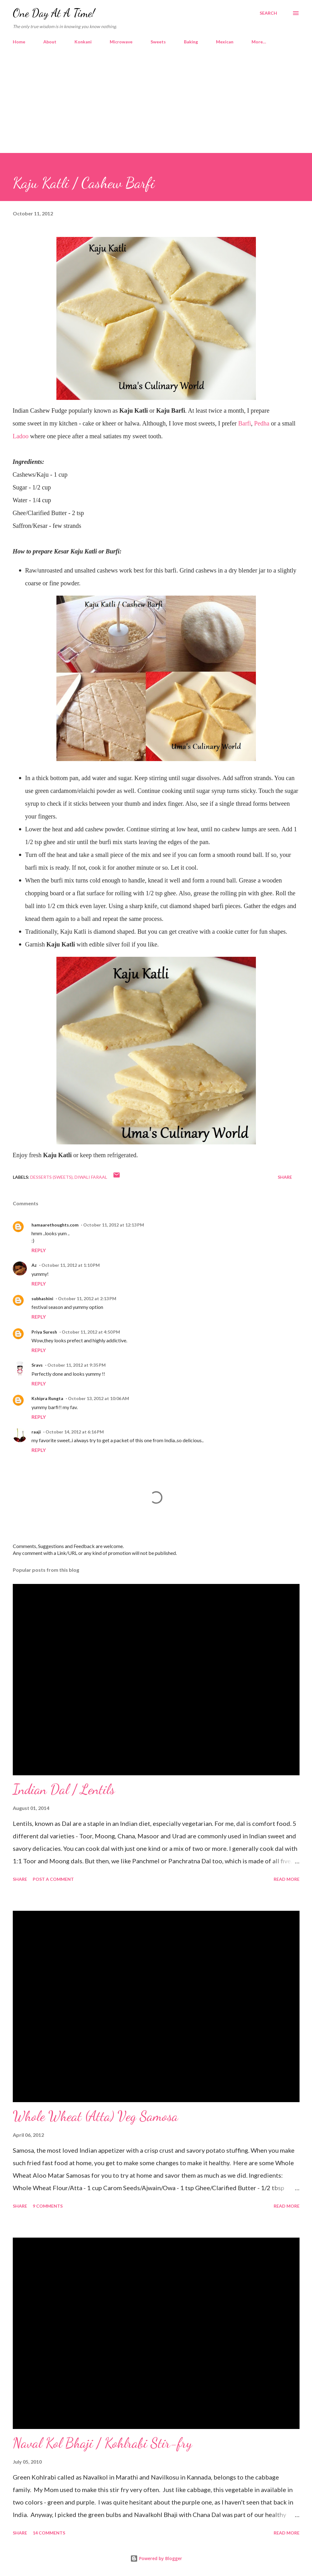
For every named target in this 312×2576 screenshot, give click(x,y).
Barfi (244, 423)
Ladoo (21, 436)
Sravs (37, 1365)
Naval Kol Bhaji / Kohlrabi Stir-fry (102, 2443)
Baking (191, 41)
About (49, 41)
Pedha (261, 423)
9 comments (48, 2206)
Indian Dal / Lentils (64, 1789)
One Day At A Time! (54, 13)
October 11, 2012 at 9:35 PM (76, 1365)
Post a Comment (53, 1879)
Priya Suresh (44, 1332)
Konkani (83, 41)
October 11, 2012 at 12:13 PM (113, 1224)
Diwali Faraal (90, 1177)
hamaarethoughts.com (55, 1224)
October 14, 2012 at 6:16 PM (75, 1431)
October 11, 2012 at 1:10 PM (70, 1265)
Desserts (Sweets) (51, 1177)
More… (259, 41)
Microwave (121, 41)
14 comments (49, 2532)
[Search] (268, 13)
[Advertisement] (156, 96)
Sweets (158, 41)
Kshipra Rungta (47, 1398)
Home (19, 41)
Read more (287, 1879)
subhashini (42, 1298)
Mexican (224, 41)
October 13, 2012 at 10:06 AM (98, 1398)
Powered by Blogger (156, 2558)
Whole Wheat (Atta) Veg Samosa (95, 2116)
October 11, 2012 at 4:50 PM (91, 1332)
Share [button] (285, 1177)
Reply (38, 1250)
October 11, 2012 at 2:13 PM (87, 1298)
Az (34, 1265)
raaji (36, 1431)
